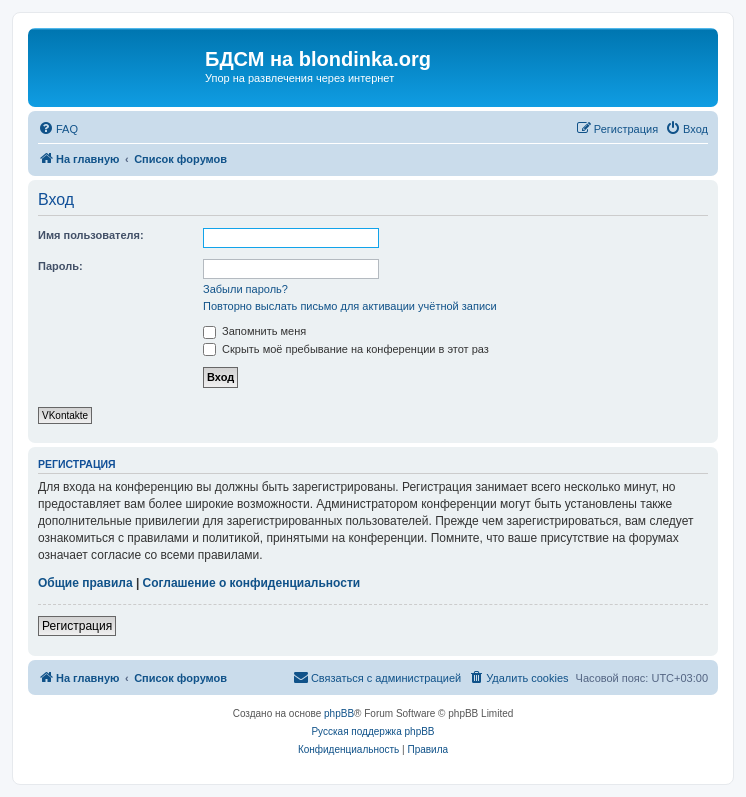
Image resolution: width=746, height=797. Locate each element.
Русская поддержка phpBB (372, 731)
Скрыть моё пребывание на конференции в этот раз (346, 349)
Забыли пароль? (245, 289)
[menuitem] (58, 129)
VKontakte (65, 415)
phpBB (339, 713)
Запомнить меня (254, 331)
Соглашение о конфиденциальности (252, 583)
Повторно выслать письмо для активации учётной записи (350, 306)
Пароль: (60, 266)
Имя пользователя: (91, 235)
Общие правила (85, 583)
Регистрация (77, 626)
